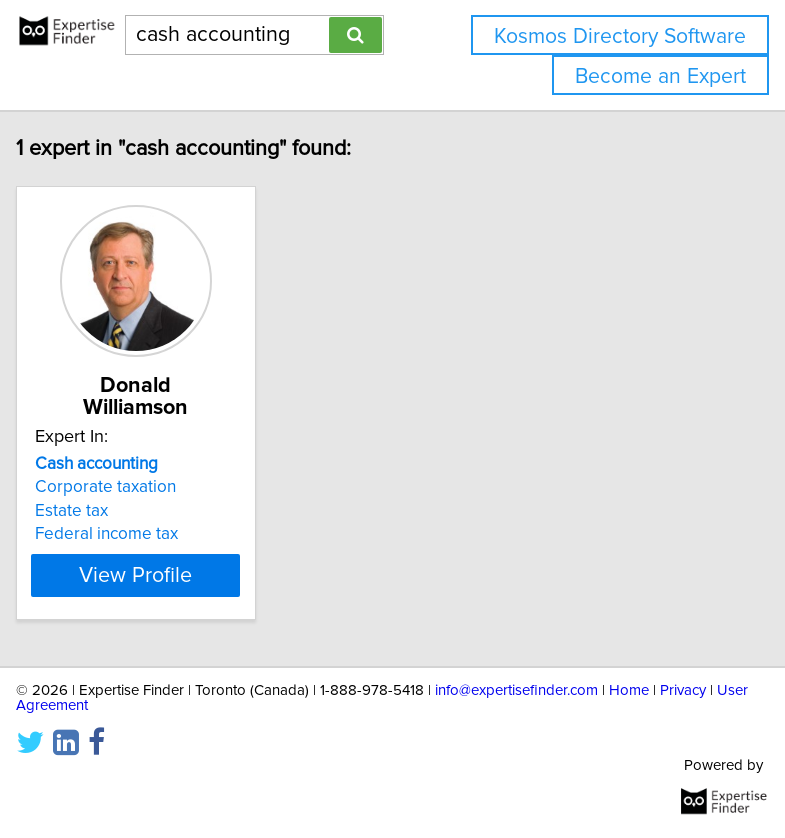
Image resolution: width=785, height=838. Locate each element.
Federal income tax (108, 534)
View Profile (137, 575)
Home (629, 690)
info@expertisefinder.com (516, 690)
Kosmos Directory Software (620, 36)
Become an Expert (660, 76)
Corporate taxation (107, 487)
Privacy (683, 690)
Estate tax (73, 511)
